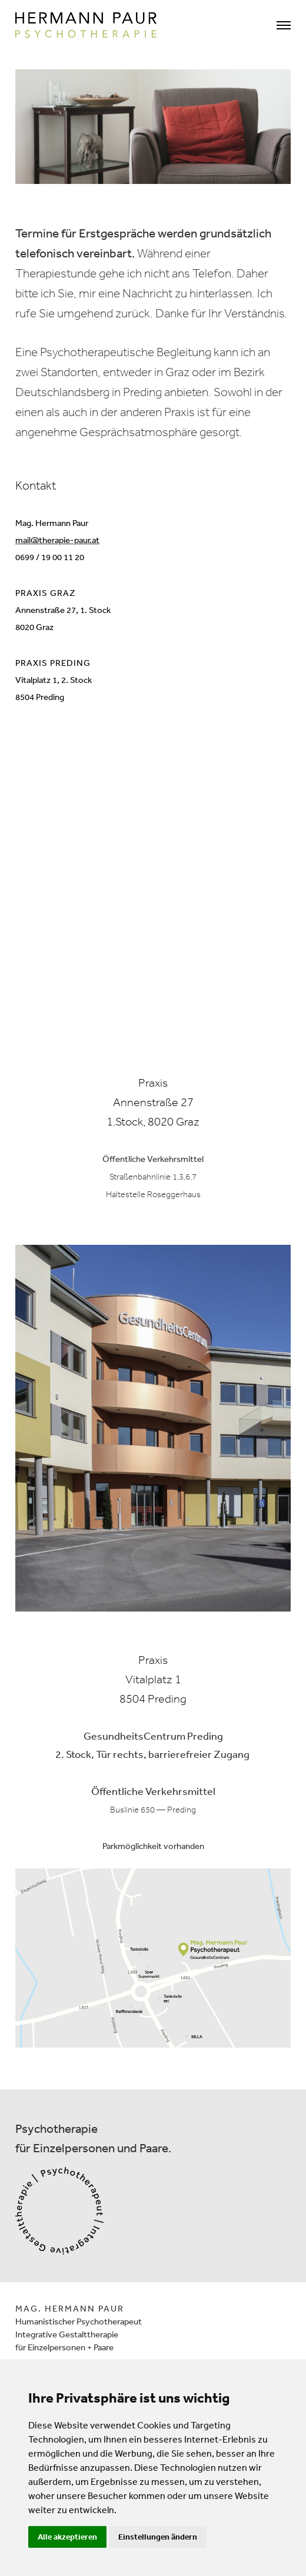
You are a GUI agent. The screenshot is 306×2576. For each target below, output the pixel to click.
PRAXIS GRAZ (45, 592)
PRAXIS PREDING (53, 662)
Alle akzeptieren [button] (67, 2536)
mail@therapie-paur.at (57, 539)
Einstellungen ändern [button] (157, 2536)
